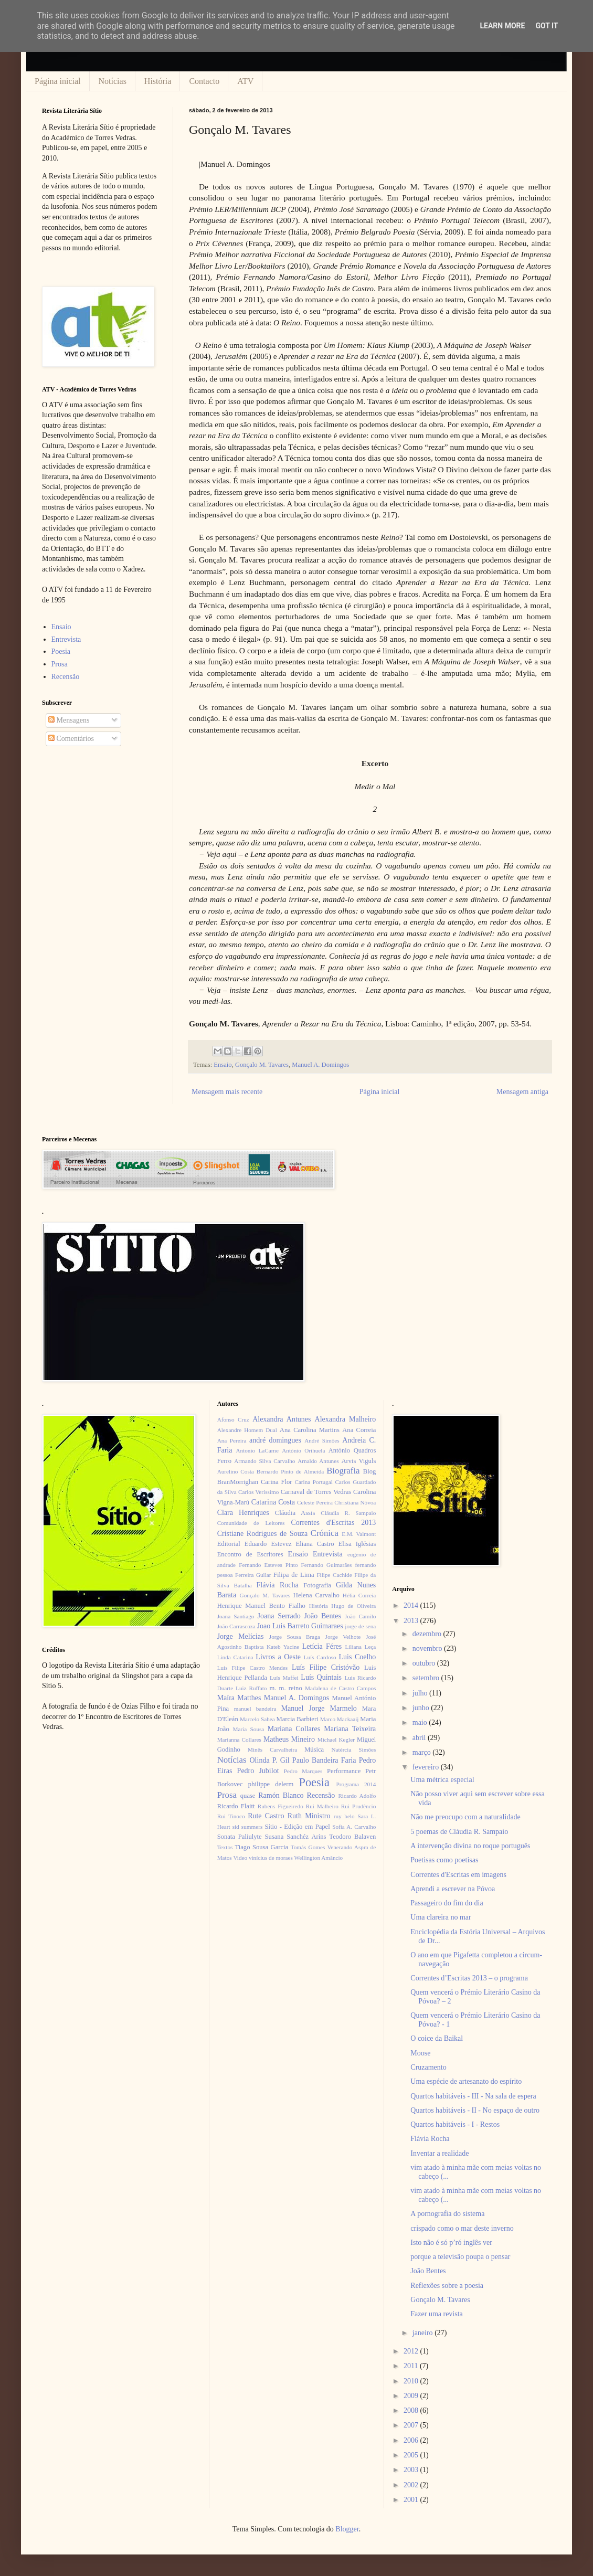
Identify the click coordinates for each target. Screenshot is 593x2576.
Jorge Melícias (240, 1636)
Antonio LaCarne (257, 1450)
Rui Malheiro (322, 1806)
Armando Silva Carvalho (264, 1461)
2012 (412, 2351)
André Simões (321, 1440)
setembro (426, 1678)
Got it (546, 26)
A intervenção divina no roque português (470, 1846)
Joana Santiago (236, 1616)
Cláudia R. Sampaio (348, 1513)
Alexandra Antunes (281, 1419)
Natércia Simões (354, 1749)
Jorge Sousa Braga (294, 1637)
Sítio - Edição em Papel (297, 1826)
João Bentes (322, 1616)
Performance (344, 1771)
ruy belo (344, 1816)
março (422, 1752)
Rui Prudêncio (358, 1806)
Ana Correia (359, 1430)
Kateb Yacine (283, 1647)
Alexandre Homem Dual (247, 1430)
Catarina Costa (273, 1502)
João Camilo (360, 1616)
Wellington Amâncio (318, 1857)
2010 (412, 2381)
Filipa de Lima (293, 1574)
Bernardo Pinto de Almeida (290, 1471)
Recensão (65, 677)
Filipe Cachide (334, 1575)
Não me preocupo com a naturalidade (465, 1817)
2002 (412, 2485)
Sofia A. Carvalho (354, 1827)
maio (420, 1722)
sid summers (247, 1827)
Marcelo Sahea (257, 1719)
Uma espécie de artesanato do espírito (466, 2081)
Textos (225, 1847)
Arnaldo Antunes (318, 1461)
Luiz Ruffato (251, 1688)
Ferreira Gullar (253, 1575)
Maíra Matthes (239, 1698)
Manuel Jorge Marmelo (319, 1708)
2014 (412, 1605)
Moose (420, 2053)
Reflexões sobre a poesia (446, 2285)
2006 (412, 2440)
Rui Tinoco (231, 1816)
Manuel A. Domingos (320, 1064)
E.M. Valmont (359, 1534)
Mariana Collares (294, 1729)
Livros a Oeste (278, 1657)
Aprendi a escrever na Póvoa (452, 1889)
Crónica (324, 1533)
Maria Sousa (248, 1729)
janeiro (423, 2333)
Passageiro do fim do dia (446, 1903)
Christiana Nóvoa (355, 1502)
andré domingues (275, 1440)
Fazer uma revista (436, 2314)
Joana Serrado (278, 1616)
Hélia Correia (359, 1595)
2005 (412, 2455)
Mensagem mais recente (227, 1092)
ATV (245, 81)
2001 (412, 2500)
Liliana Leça (360, 1647)
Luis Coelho (357, 1657)
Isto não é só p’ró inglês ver (451, 2242)
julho (420, 1693)
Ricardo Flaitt (236, 1806)
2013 (412, 1621)
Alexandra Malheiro (345, 1419)
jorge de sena (360, 1626)
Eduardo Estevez (268, 1543)
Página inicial (58, 81)
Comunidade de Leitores (251, 1523)
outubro (424, 1663)
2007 (412, 2425)
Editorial (228, 1543)
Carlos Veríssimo (258, 1492)
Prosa (59, 664)
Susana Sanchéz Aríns (295, 1836)
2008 (412, 2410)
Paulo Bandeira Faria (324, 1760)
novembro (428, 1648)
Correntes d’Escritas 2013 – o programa (469, 1978)
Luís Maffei (284, 1677)
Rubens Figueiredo (280, 1806)
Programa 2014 (356, 1784)
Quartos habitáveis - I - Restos (455, 2124)
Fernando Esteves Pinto (268, 1565)
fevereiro (426, 1767)
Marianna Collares (239, 1739)
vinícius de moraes (271, 1857)
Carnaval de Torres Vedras (316, 1492)
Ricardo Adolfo (357, 1796)
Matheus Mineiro (289, 1739)
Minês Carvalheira (272, 1749)
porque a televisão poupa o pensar (460, 2257)
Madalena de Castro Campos (340, 1688)
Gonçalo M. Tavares (262, 1064)
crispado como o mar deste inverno (461, 2228)
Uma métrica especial (442, 1780)
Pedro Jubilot (258, 1771)
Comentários (71, 739)
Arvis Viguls (358, 1461)
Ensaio (222, 1064)
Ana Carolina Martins (310, 1430)
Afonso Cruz (233, 1419)
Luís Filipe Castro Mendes (252, 1668)
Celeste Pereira (315, 1502)
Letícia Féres (322, 1646)
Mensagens (69, 720)
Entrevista (66, 639)
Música (314, 1749)
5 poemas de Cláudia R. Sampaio (459, 1832)
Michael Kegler (336, 1739)
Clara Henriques (243, 1513)
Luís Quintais (321, 1677)
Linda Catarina (235, 1657)
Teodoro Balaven (352, 1836)
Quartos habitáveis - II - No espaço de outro (474, 2110)
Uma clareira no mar (440, 1917)
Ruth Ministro (309, 1816)
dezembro (427, 1634)
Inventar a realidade (439, 2153)
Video (240, 1857)
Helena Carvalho (316, 1595)
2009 (412, 2396)
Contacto (204, 81)
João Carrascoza (236, 1626)
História (158, 81)
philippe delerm (270, 1784)
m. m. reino (285, 1688)
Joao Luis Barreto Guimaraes (300, 1626)
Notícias (112, 81)
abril (420, 1738)
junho (421, 1708)
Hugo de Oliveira (353, 1606)
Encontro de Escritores (250, 1554)
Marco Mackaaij (339, 1719)
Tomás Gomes (308, 1847)
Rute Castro (266, 1816)
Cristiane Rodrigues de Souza (262, 1534)
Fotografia (317, 1585)
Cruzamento (428, 2067)
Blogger (346, 2529)
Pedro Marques (303, 1771)
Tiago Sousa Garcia (262, 1847)
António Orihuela (303, 1450)
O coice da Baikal (436, 2038)
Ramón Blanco (280, 1795)
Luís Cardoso (320, 1657)
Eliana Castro (315, 1543)
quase (248, 1795)
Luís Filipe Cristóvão (325, 1667)
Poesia (61, 651)
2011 (412, 2366)
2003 (412, 2470)
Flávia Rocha (277, 1585)
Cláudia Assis (295, 1513)
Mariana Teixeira (350, 1729)
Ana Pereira (232, 1440)
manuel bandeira (255, 1708)
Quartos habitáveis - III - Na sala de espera (473, 2096)
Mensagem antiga (522, 1092)
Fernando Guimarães (326, 1565)
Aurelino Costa (235, 1471)
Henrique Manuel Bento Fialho (261, 1605)
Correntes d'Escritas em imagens (458, 1875)
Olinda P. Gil (270, 1760)
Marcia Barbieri (298, 1719)
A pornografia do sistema (447, 2214)
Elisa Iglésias (357, 1543)
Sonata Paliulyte (239, 1836)
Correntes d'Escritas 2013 (333, 1522)
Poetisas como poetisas (444, 1860)
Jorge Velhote (343, 1637)
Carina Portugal (313, 1482)
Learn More (502, 26)
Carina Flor (276, 1482)
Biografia (342, 1471)
